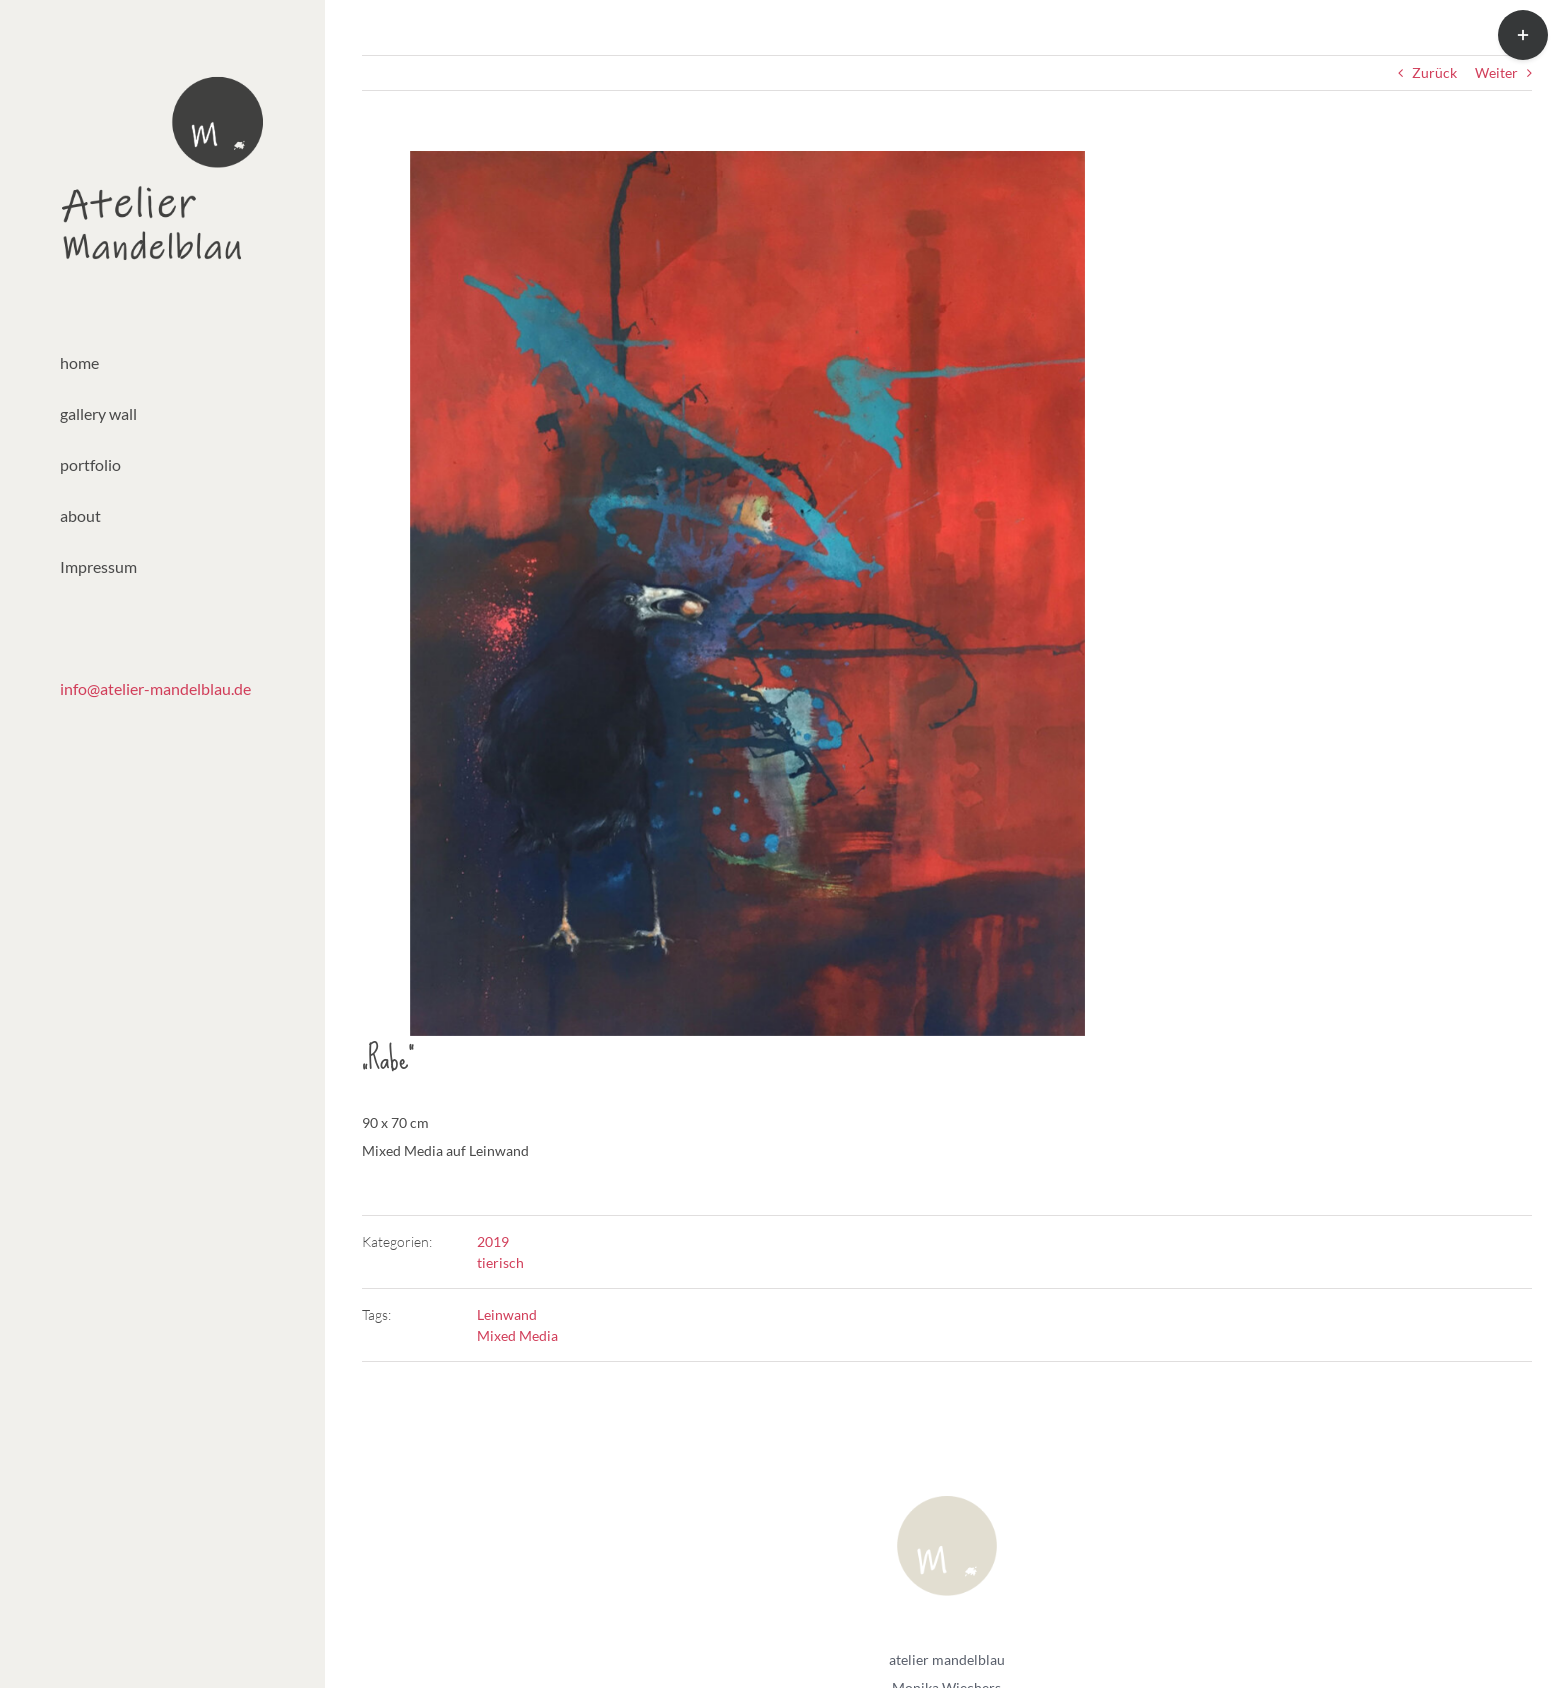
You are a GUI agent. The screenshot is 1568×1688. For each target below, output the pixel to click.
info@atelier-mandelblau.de (155, 688)
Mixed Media (517, 1335)
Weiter (1496, 72)
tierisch (500, 1262)
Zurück (1434, 72)
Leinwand (507, 1314)
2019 (493, 1241)
